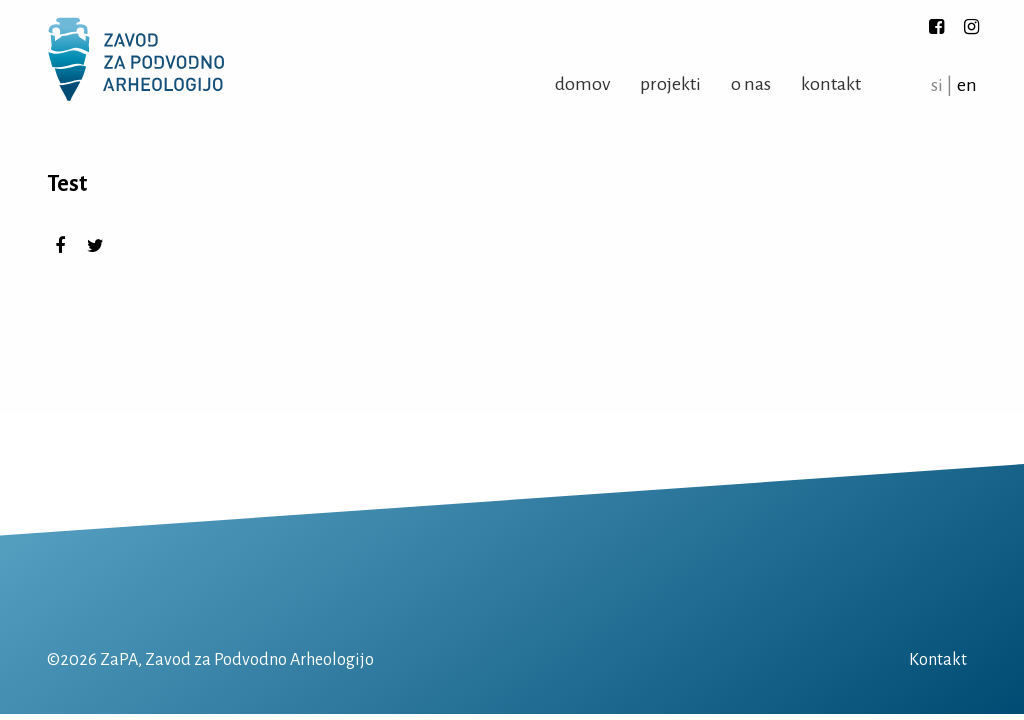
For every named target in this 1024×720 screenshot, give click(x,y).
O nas (751, 84)
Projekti (670, 84)
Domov (582, 84)
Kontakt (831, 84)
